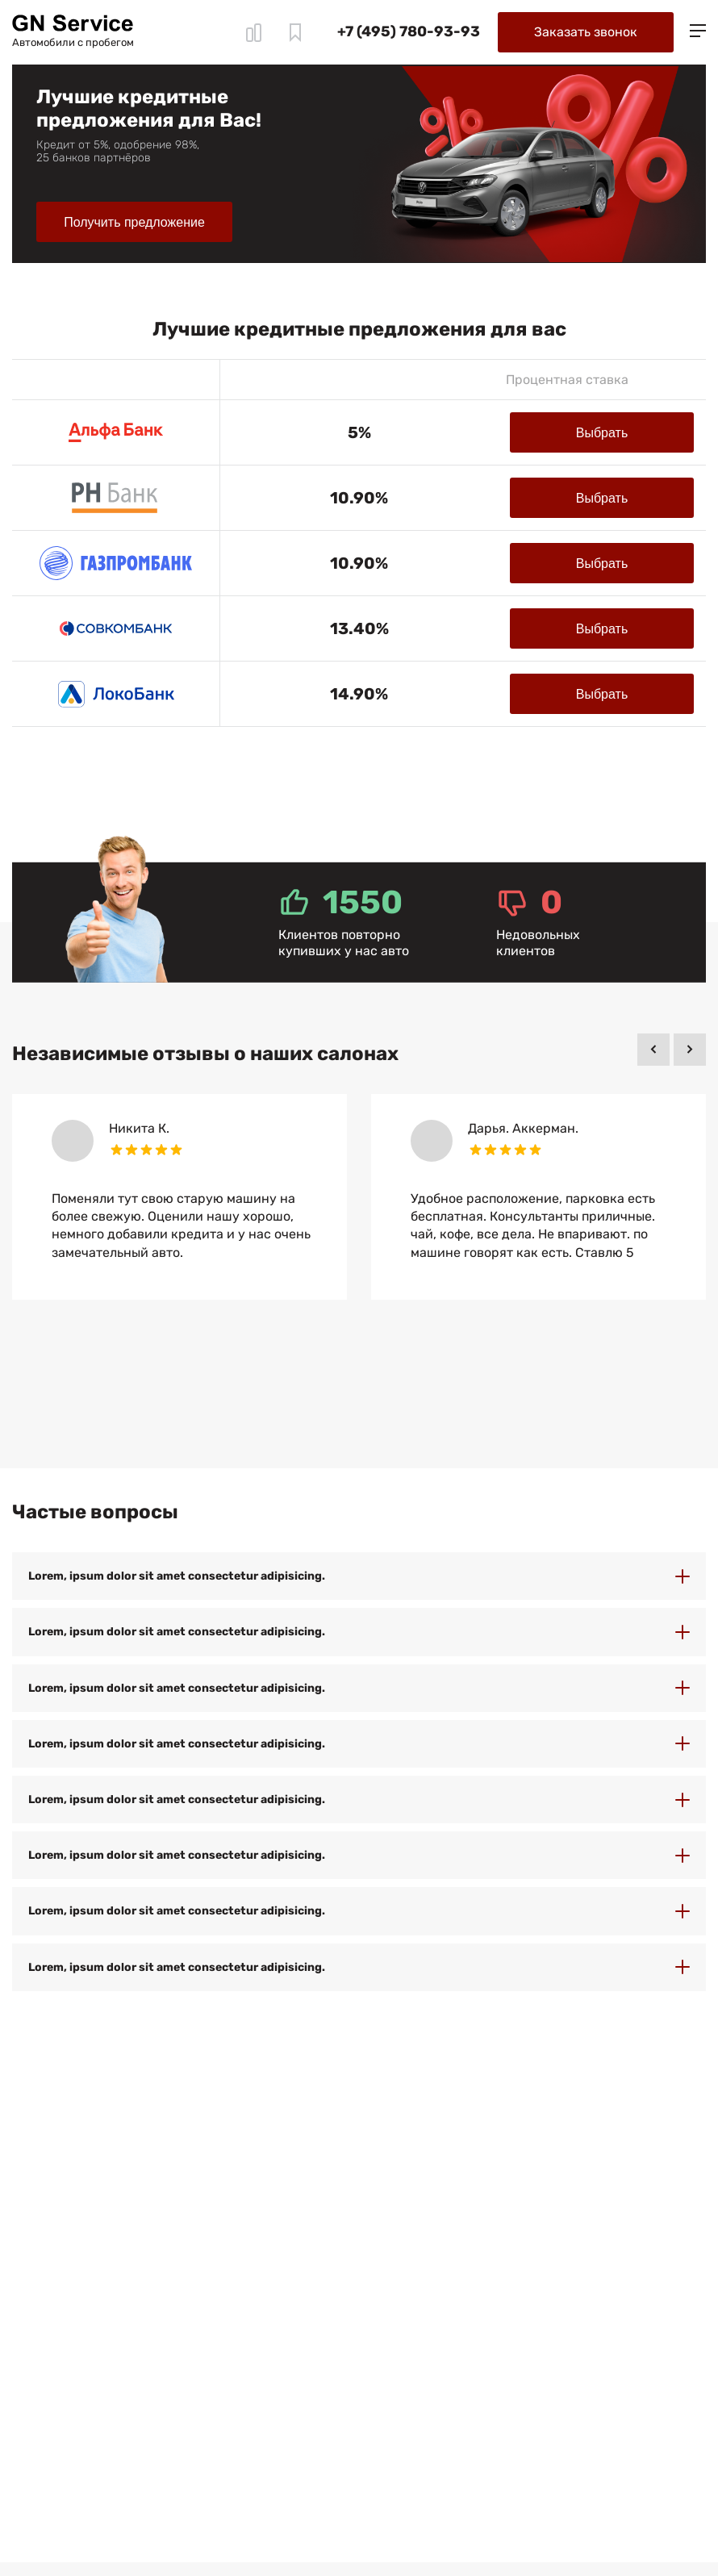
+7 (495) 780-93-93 (408, 31)
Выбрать (602, 433)
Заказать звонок (585, 32)
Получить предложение (134, 222)
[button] (653, 1049)
